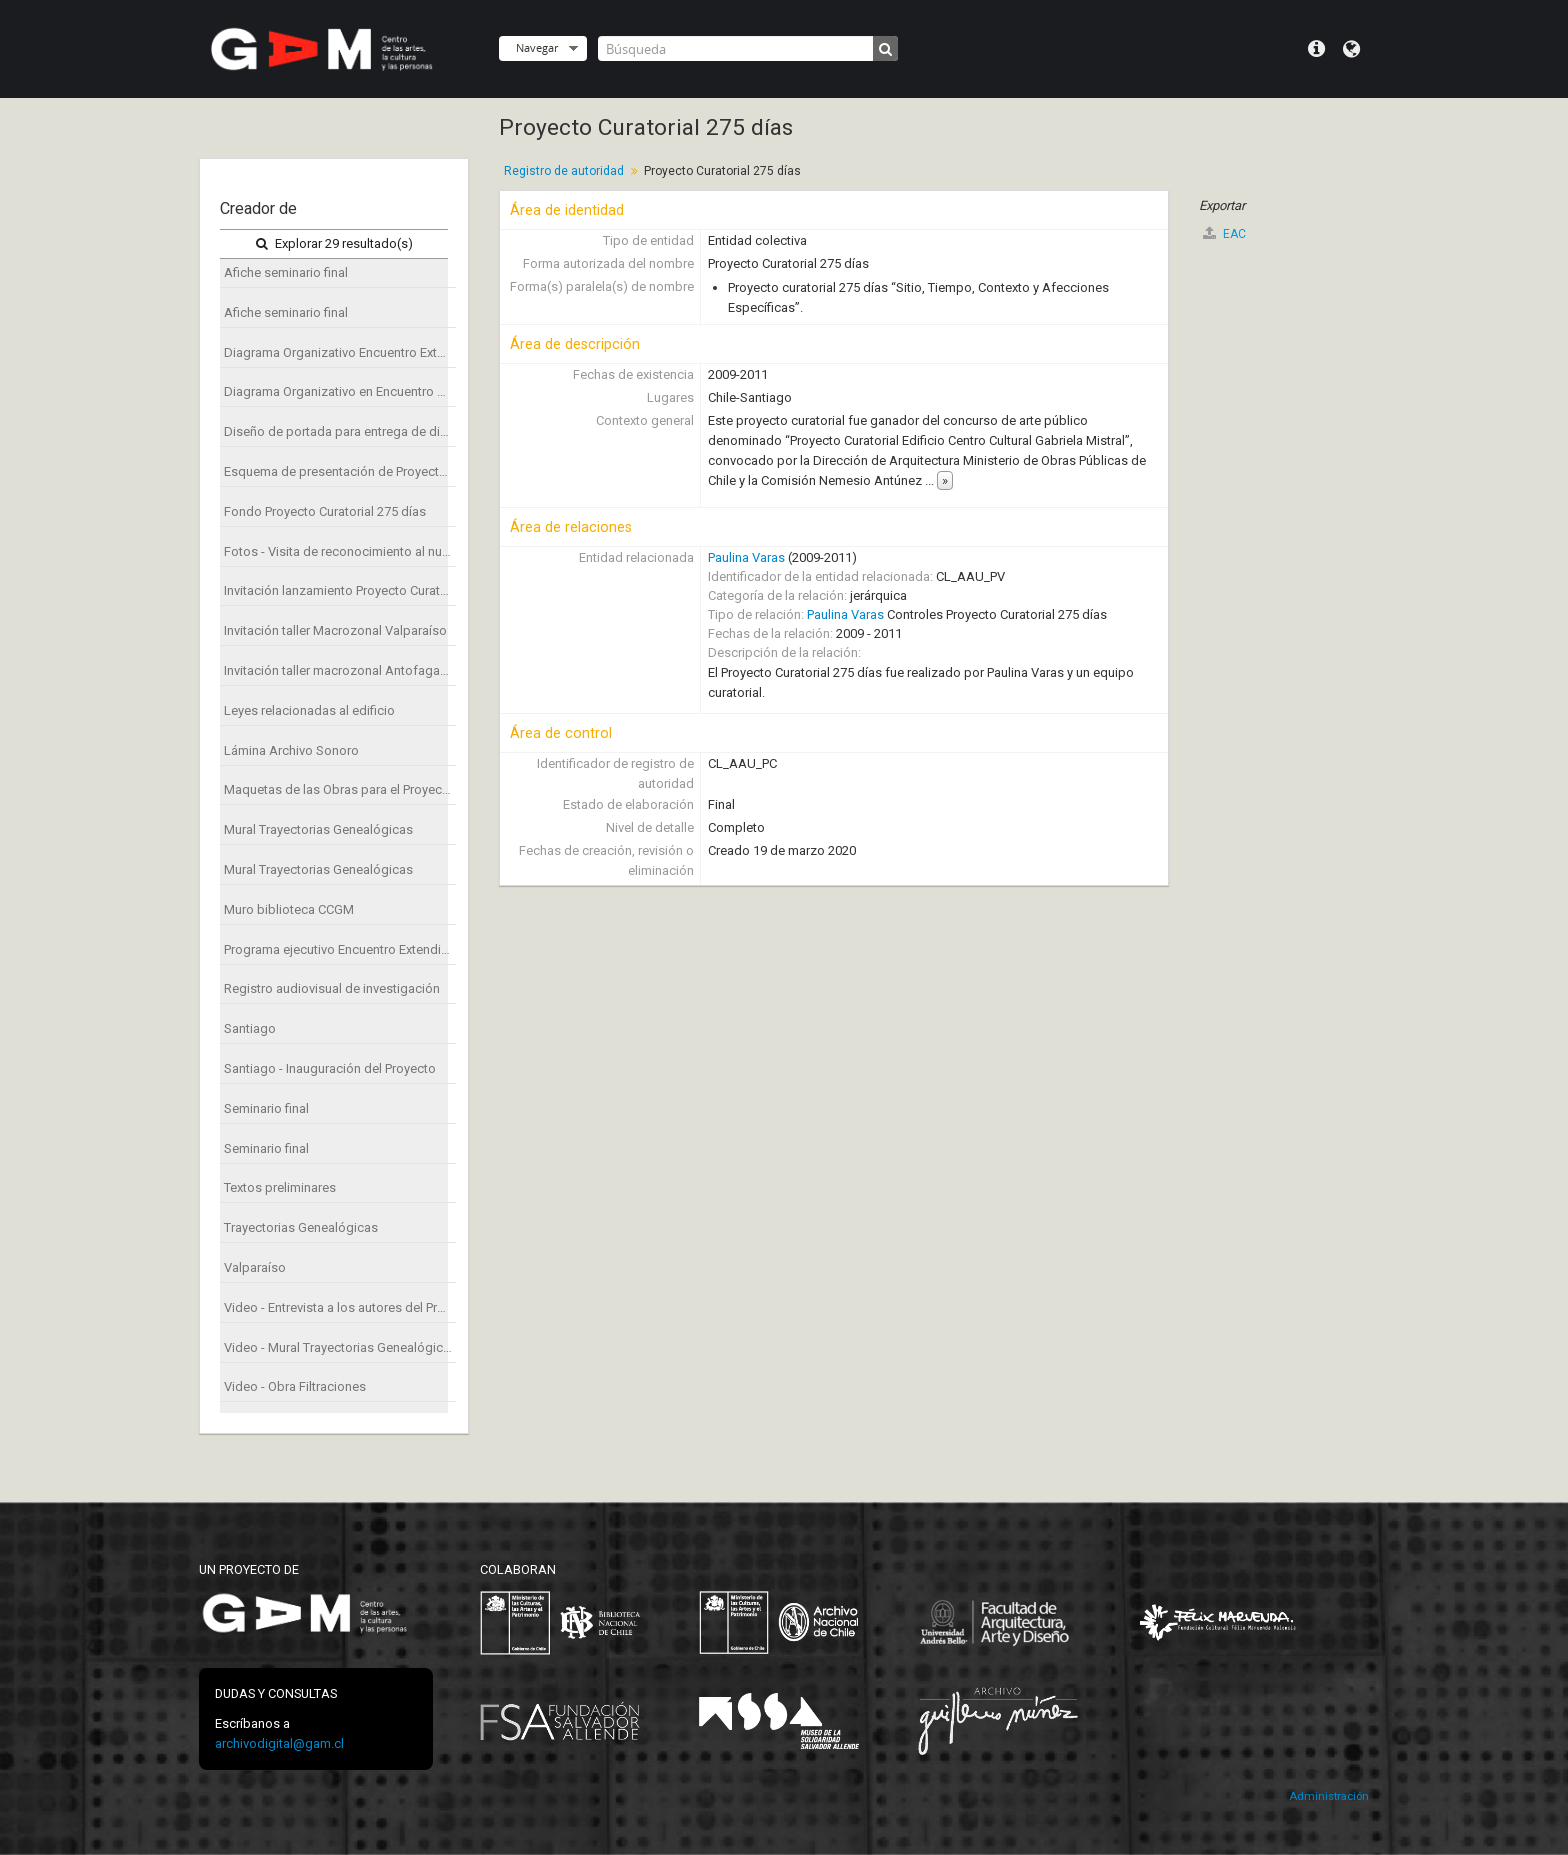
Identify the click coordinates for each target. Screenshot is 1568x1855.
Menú (1316, 49)
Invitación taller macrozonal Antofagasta (340, 670)
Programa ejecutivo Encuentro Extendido (340, 949)
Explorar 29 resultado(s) (334, 243)
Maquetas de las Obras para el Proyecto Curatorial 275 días (340, 789)
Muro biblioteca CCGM (289, 909)
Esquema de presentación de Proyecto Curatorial (340, 471)
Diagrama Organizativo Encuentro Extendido (340, 352)
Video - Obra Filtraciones (295, 1386)
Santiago (250, 1028)
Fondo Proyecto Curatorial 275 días (325, 511)
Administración (1329, 1796)
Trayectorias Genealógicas (301, 1227)
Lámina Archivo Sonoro (291, 750)
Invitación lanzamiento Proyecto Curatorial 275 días (340, 590)
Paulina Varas (746, 557)
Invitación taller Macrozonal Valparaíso (335, 630)
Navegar (537, 47)
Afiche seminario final (286, 272)
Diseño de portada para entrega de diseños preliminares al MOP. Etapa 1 (340, 431)
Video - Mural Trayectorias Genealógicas (340, 1347)
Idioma (1351, 49)
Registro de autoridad (564, 171)
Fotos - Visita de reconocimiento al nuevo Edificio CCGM (340, 551)
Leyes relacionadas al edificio (309, 710)
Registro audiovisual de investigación (332, 988)
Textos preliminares (280, 1187)
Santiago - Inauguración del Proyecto (330, 1068)
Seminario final (266, 1108)
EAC (1224, 233)
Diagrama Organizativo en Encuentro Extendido (340, 391)
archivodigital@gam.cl (279, 1743)
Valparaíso (255, 1267)
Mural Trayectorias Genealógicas (318, 829)
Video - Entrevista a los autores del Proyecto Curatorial (340, 1307)
